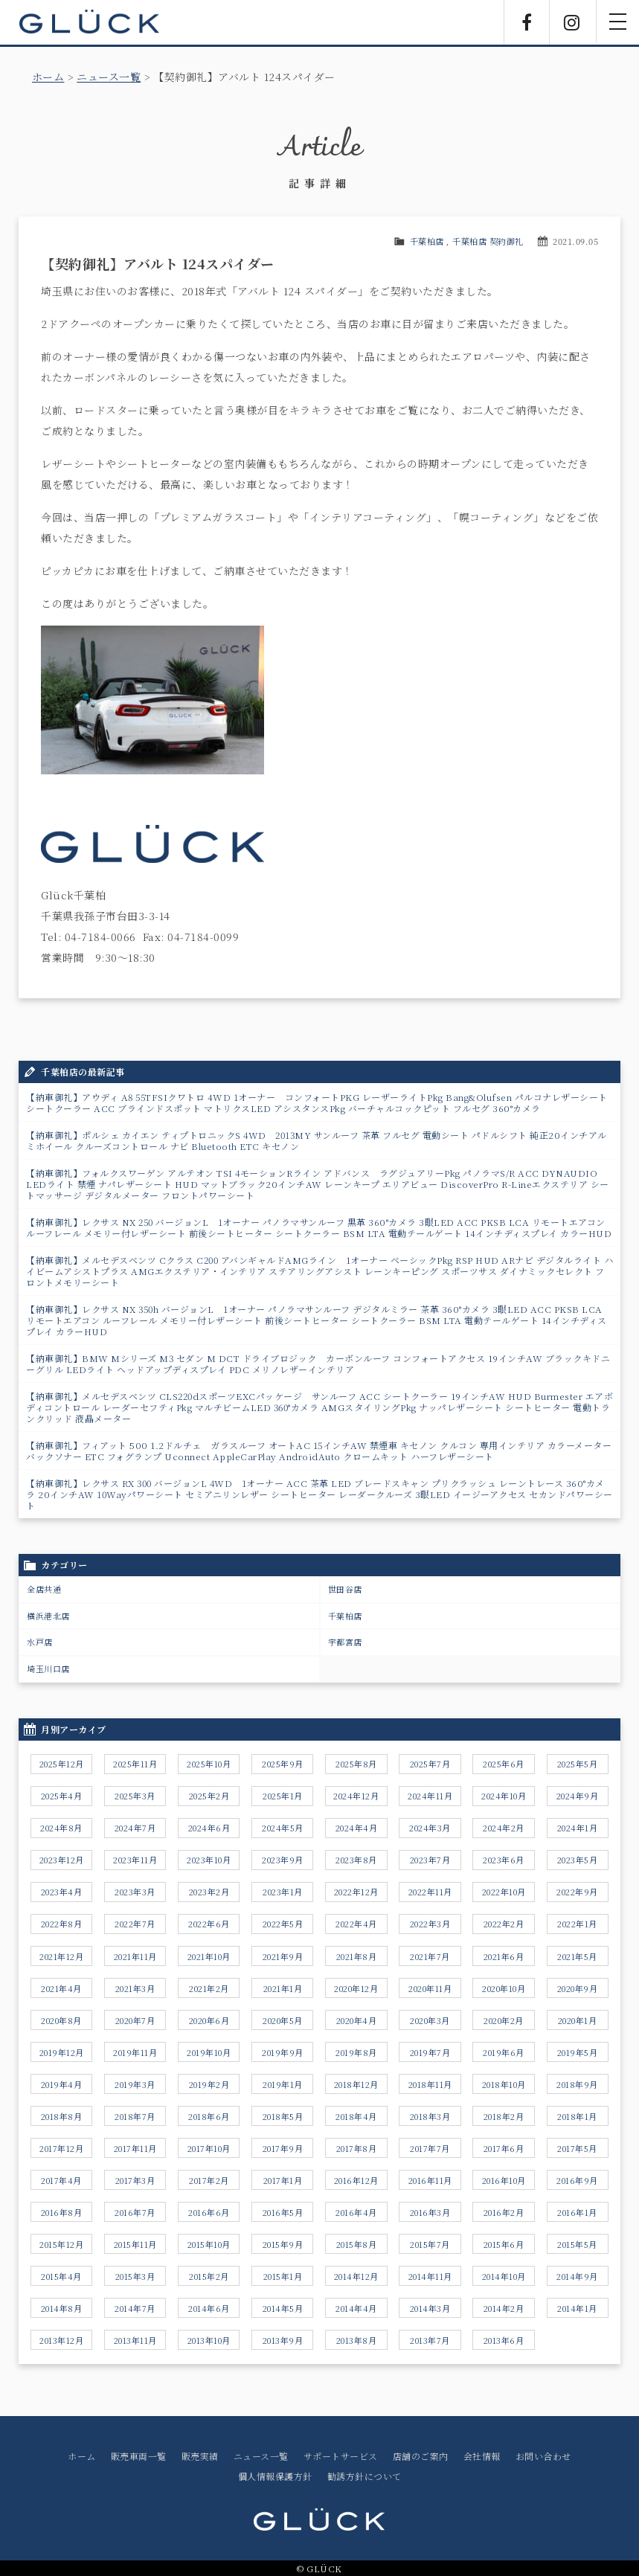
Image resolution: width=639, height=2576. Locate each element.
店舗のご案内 (421, 2456)
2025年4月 (62, 1796)
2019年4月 (62, 2084)
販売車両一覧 (139, 2456)
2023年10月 (209, 1860)
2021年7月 (430, 1956)
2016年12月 (356, 2180)
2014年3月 (430, 2308)
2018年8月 (62, 2116)
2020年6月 (209, 2020)
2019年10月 (209, 2052)
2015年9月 (283, 2244)
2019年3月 (135, 2084)
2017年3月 (135, 2180)
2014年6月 (209, 2308)
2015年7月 (430, 2244)
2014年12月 (356, 2276)
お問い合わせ (543, 2456)
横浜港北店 (48, 1616)
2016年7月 (135, 2212)
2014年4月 (356, 2308)
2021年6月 (504, 1956)
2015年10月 (209, 2244)
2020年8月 (61, 2020)
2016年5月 (283, 2212)
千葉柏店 (427, 241)
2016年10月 (504, 2180)
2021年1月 (283, 1988)
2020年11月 (430, 1988)
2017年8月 (356, 2148)
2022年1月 (577, 1924)
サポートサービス (341, 2456)
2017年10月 (209, 2148)
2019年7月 (430, 2052)
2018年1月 (577, 2116)
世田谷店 (345, 1589)
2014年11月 (430, 2276)
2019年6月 (503, 2052)
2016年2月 (504, 2212)
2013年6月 (504, 2340)
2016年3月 (430, 2212)
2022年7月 (135, 1924)
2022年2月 (504, 1924)
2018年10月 (504, 2084)
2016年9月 (577, 2180)
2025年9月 (283, 1764)
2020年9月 (577, 1988)
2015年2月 (209, 2276)
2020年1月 (577, 2020)
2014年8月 (62, 2308)
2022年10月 (504, 1892)
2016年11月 (430, 2180)
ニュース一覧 (109, 76)
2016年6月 (209, 2212)
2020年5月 (283, 2020)
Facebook (526, 22)
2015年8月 (356, 2244)
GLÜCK (89, 22)
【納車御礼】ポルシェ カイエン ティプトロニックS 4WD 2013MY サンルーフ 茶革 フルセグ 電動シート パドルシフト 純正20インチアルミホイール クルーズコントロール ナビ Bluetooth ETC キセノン (316, 1140)
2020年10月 (503, 1988)
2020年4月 (356, 2020)
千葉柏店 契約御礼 (488, 241)
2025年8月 (356, 1764)
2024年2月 (503, 1828)
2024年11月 (430, 1796)
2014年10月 (504, 2276)
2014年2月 (504, 2308)
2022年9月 (577, 1892)
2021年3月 (135, 1988)
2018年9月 (577, 2084)
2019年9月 (283, 2052)
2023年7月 (430, 1860)
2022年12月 (356, 1892)
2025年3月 (135, 1796)
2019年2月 (209, 2084)
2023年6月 (503, 1860)
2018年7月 (135, 2116)
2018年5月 (283, 2116)
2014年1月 (577, 2308)
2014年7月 (135, 2308)
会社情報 (482, 2456)
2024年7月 (135, 1828)
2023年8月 (356, 1860)
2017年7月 (430, 2148)
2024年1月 (577, 1828)
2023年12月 (61, 1860)
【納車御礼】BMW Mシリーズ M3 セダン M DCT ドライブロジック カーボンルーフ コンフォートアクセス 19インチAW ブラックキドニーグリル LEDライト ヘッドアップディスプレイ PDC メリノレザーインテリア (318, 1363)
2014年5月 (283, 2308)
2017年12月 (61, 2148)
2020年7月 (135, 2020)
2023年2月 (209, 1892)
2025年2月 (209, 1796)
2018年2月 (504, 2116)
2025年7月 (430, 1764)
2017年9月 (283, 2148)
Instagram (572, 22)
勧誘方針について (364, 2476)
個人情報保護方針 (275, 2476)
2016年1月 (577, 2212)
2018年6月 (209, 2116)
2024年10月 (503, 1796)
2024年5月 (283, 1828)
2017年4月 (61, 2180)
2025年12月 (61, 1764)
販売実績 (200, 2456)
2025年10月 (209, 1764)
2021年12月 (61, 1956)
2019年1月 (283, 2084)
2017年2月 (209, 2180)
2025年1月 (283, 1796)
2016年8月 (62, 2212)
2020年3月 (430, 2020)
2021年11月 (135, 1956)
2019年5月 (577, 2052)
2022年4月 (356, 1924)
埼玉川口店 (48, 1668)
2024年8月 (61, 1828)
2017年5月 (577, 2148)
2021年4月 (61, 1988)
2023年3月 (135, 1892)
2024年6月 (209, 1828)
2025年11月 (135, 1764)
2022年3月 (430, 1924)
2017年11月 (135, 2148)
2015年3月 (135, 2276)
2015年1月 (283, 2276)
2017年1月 (283, 2180)
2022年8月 (62, 1924)
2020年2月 (504, 2020)
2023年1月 (283, 1892)
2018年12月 (356, 2084)
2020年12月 (356, 1988)
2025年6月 (503, 1764)
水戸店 (40, 1642)
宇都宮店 (345, 1642)
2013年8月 (356, 2340)
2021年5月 (577, 1956)
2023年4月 (62, 1892)
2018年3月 (430, 2116)
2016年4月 (356, 2212)
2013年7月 (430, 2340)
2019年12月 (61, 2052)
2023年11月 (135, 1860)
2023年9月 (283, 1860)
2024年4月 (356, 1828)
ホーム (48, 76)
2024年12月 (356, 1796)
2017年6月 (504, 2148)
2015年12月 (61, 2244)
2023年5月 (577, 1860)
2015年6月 (504, 2244)
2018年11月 (430, 2084)
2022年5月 (283, 1924)
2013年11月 (135, 2340)
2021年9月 (283, 1956)
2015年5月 (577, 2244)
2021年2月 (209, 1988)
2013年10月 (209, 2340)
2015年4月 (61, 2276)
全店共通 (44, 1589)
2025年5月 (577, 1764)
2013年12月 (61, 2340)
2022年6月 (209, 1924)
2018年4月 (356, 2116)
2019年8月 (356, 2052)
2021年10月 (209, 1956)
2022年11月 (430, 1892)
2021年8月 (356, 1956)
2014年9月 (577, 2276)
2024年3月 (430, 1828)
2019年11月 (135, 2052)
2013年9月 (283, 2340)
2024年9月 (577, 1796)
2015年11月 (135, 2244)
